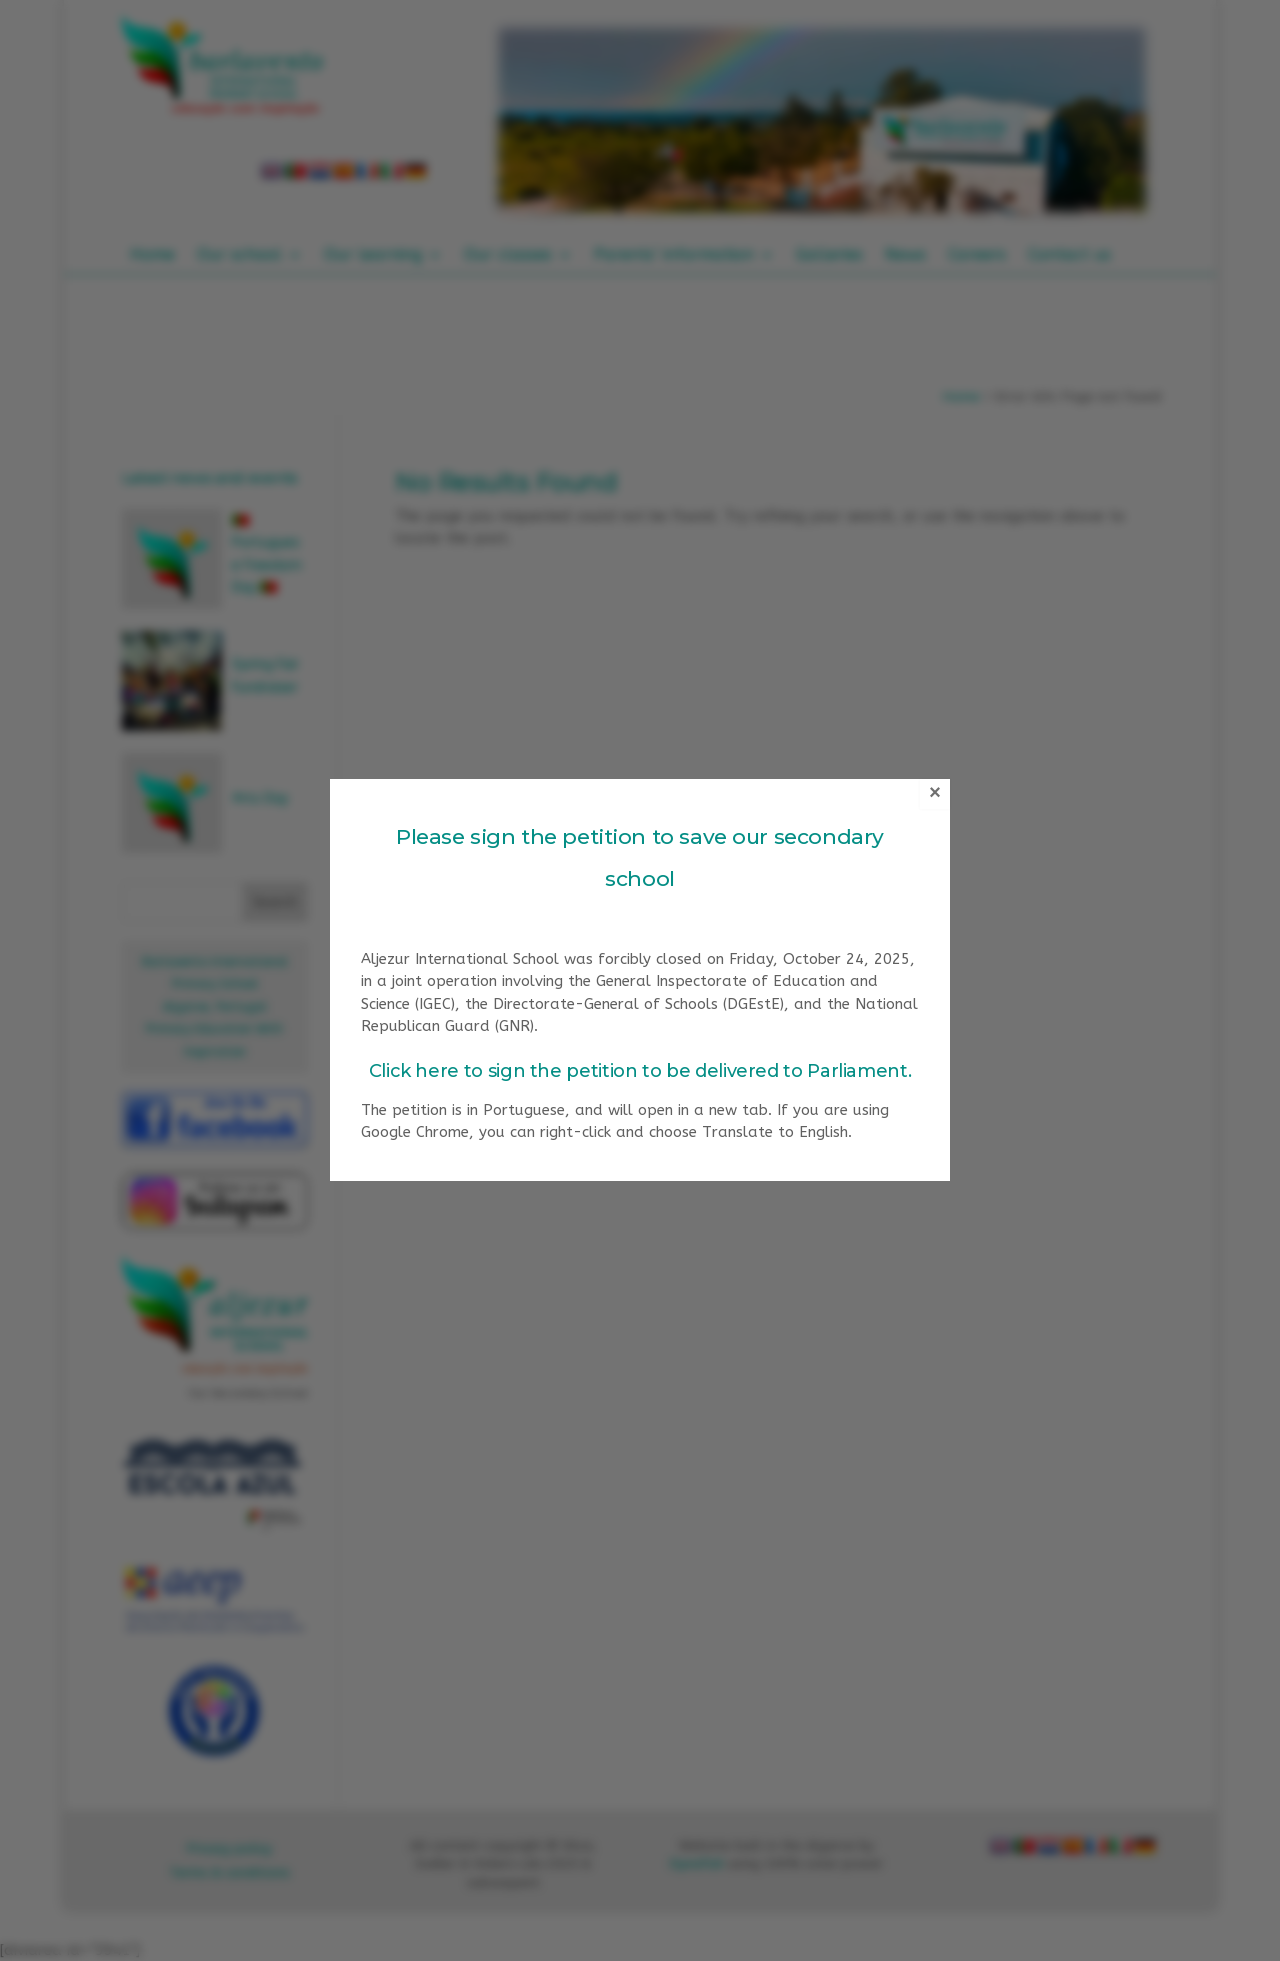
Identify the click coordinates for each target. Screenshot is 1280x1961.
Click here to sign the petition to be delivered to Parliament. (640, 1071)
